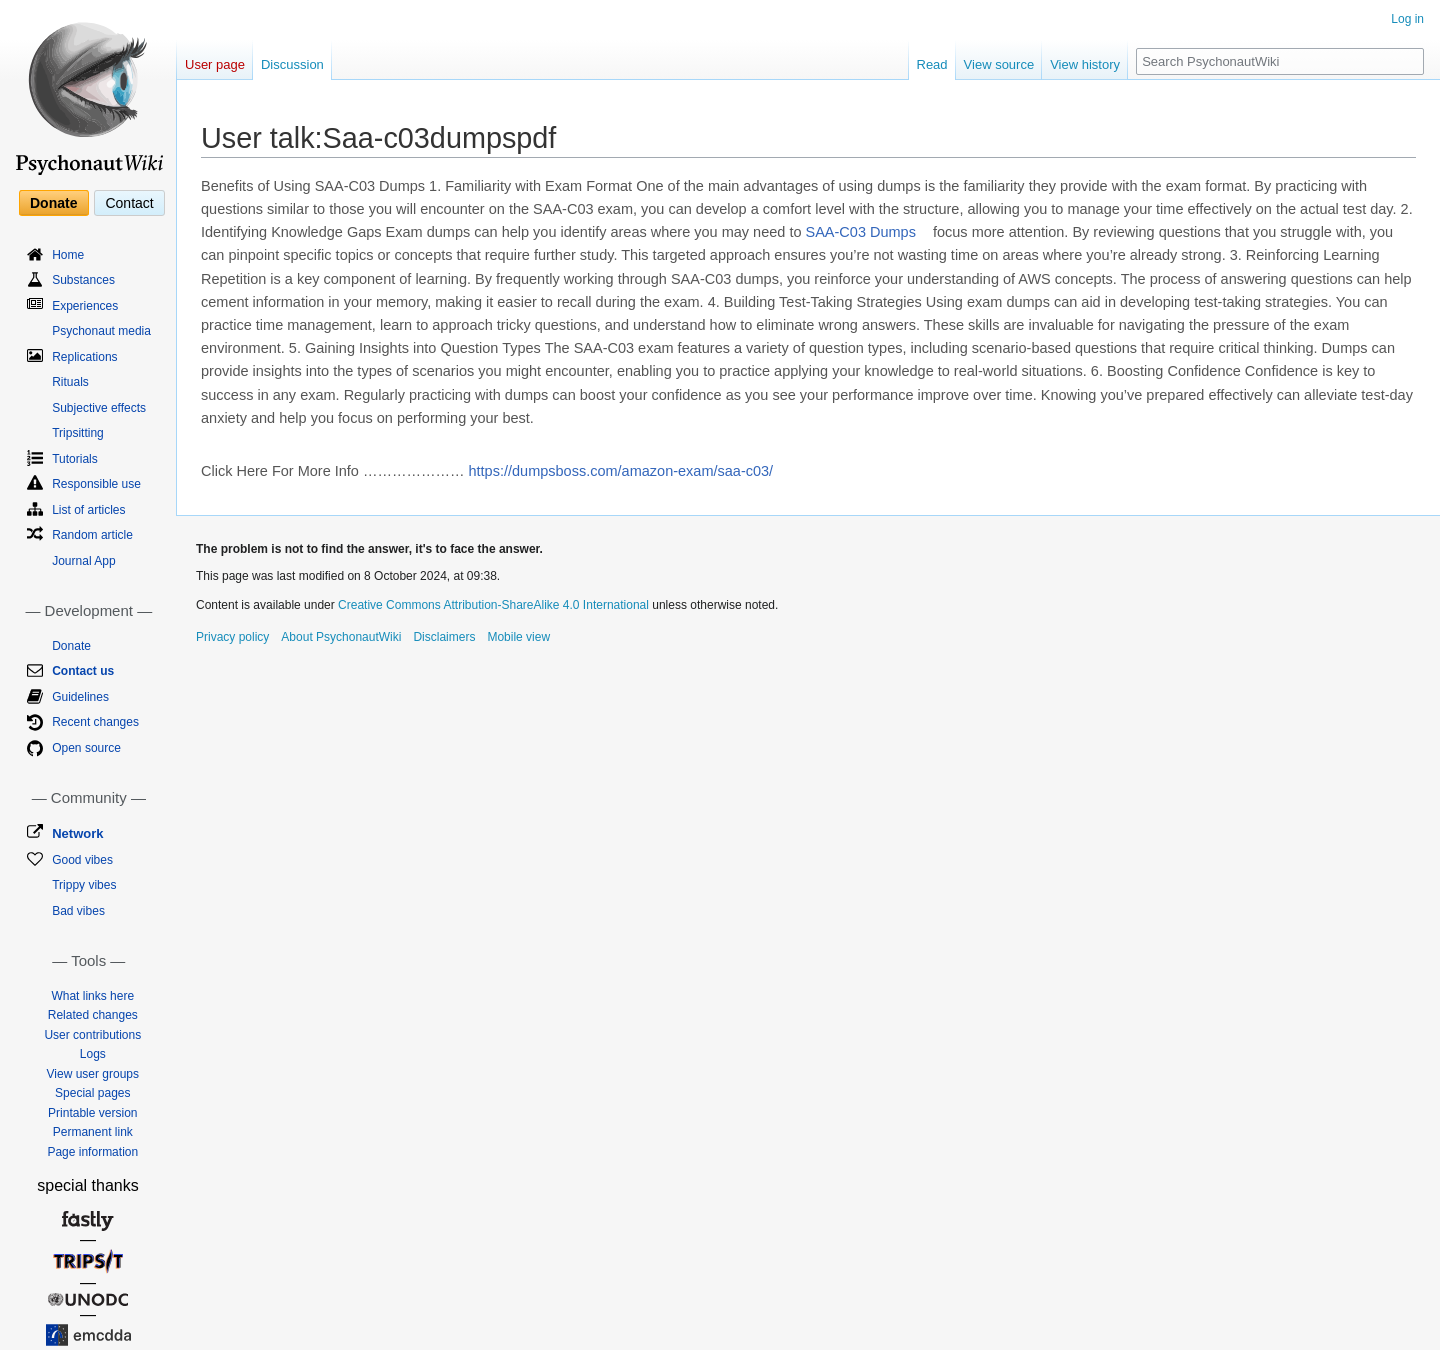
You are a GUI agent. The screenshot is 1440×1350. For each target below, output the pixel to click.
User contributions (92, 1035)
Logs (93, 1054)
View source (999, 64)
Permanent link (93, 1132)
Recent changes (95, 722)
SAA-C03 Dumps (861, 232)
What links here (92, 996)
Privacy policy (232, 637)
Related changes (93, 1015)
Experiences (85, 306)
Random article (92, 535)
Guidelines (80, 697)
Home (68, 255)
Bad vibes (78, 911)
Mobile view (518, 637)
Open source (86, 748)
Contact (129, 203)
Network (77, 833)
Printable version (92, 1113)
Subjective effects (99, 408)
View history (1085, 64)
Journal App (83, 561)
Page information (92, 1152)
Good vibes (82, 860)
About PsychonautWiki (341, 637)
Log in (1407, 19)
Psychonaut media (101, 331)
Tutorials (75, 459)
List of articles (88, 510)
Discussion (292, 64)
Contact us (83, 671)
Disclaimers (444, 637)
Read (932, 64)
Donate (53, 203)
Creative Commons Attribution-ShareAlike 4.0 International (493, 605)
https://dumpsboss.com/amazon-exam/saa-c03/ (621, 471)
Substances (83, 280)
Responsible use (96, 484)
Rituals (70, 382)
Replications (84, 357)
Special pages (92, 1093)
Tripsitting (78, 433)
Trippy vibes (84, 885)
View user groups (93, 1074)
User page (215, 64)
